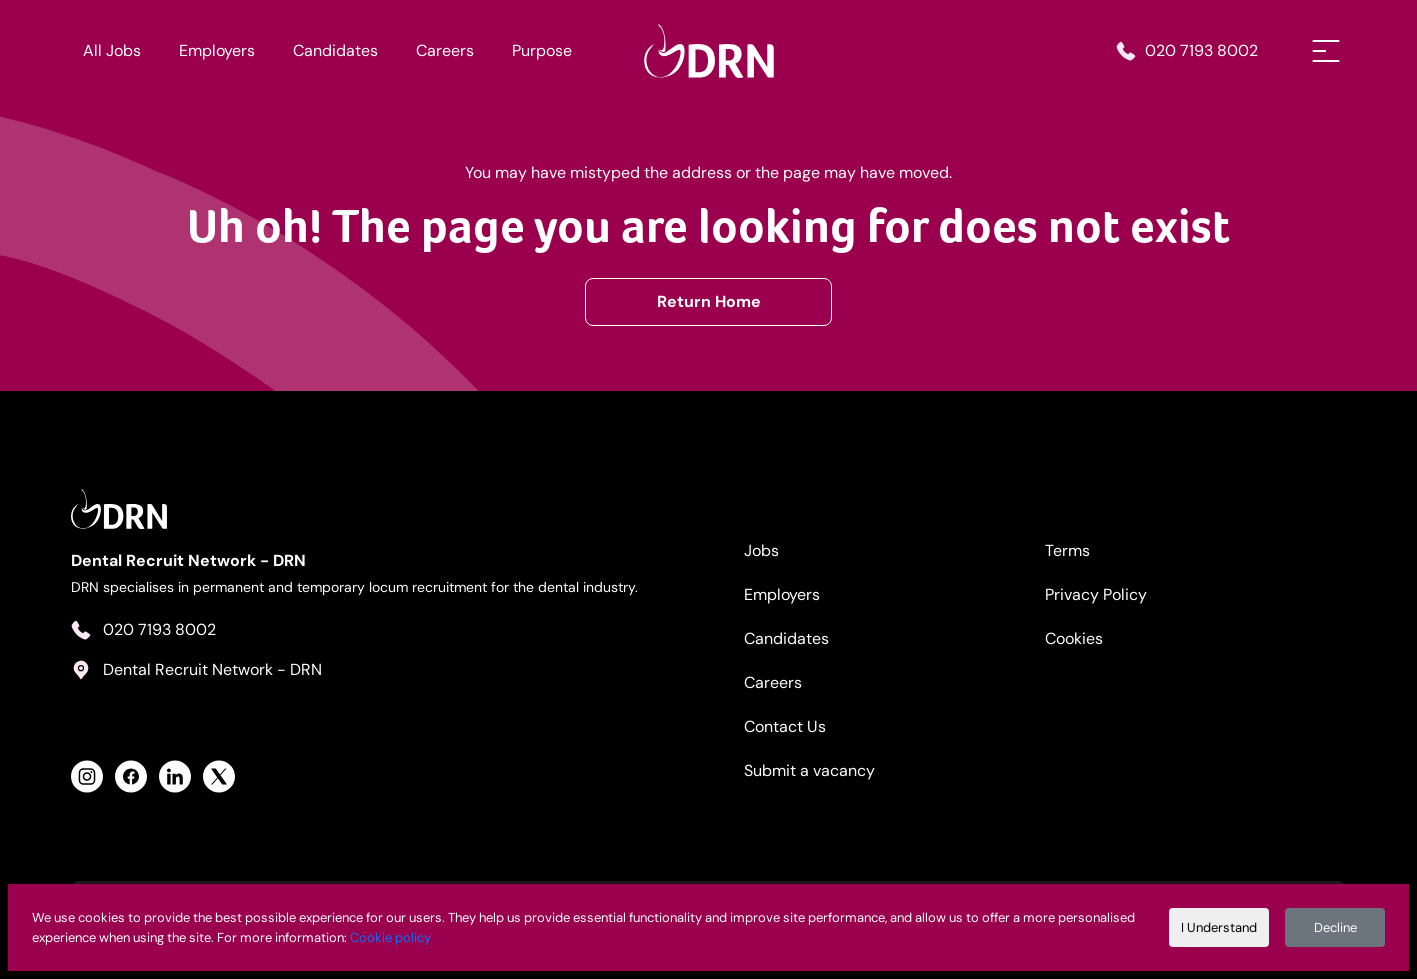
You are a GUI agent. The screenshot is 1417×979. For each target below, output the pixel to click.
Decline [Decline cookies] (1335, 927)
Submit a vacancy (809, 770)
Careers (445, 50)
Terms (1067, 550)
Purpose (542, 50)
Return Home (709, 301)
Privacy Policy (1096, 594)
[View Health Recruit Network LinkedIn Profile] (175, 776)
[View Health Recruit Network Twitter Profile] (219, 776)
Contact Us (785, 726)
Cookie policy (390, 937)
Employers (217, 50)
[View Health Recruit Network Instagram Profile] (87, 776)
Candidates (335, 50)
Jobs (761, 550)
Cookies (1074, 638)
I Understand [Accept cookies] (1219, 927)
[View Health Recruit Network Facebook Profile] (131, 776)
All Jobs (112, 50)
